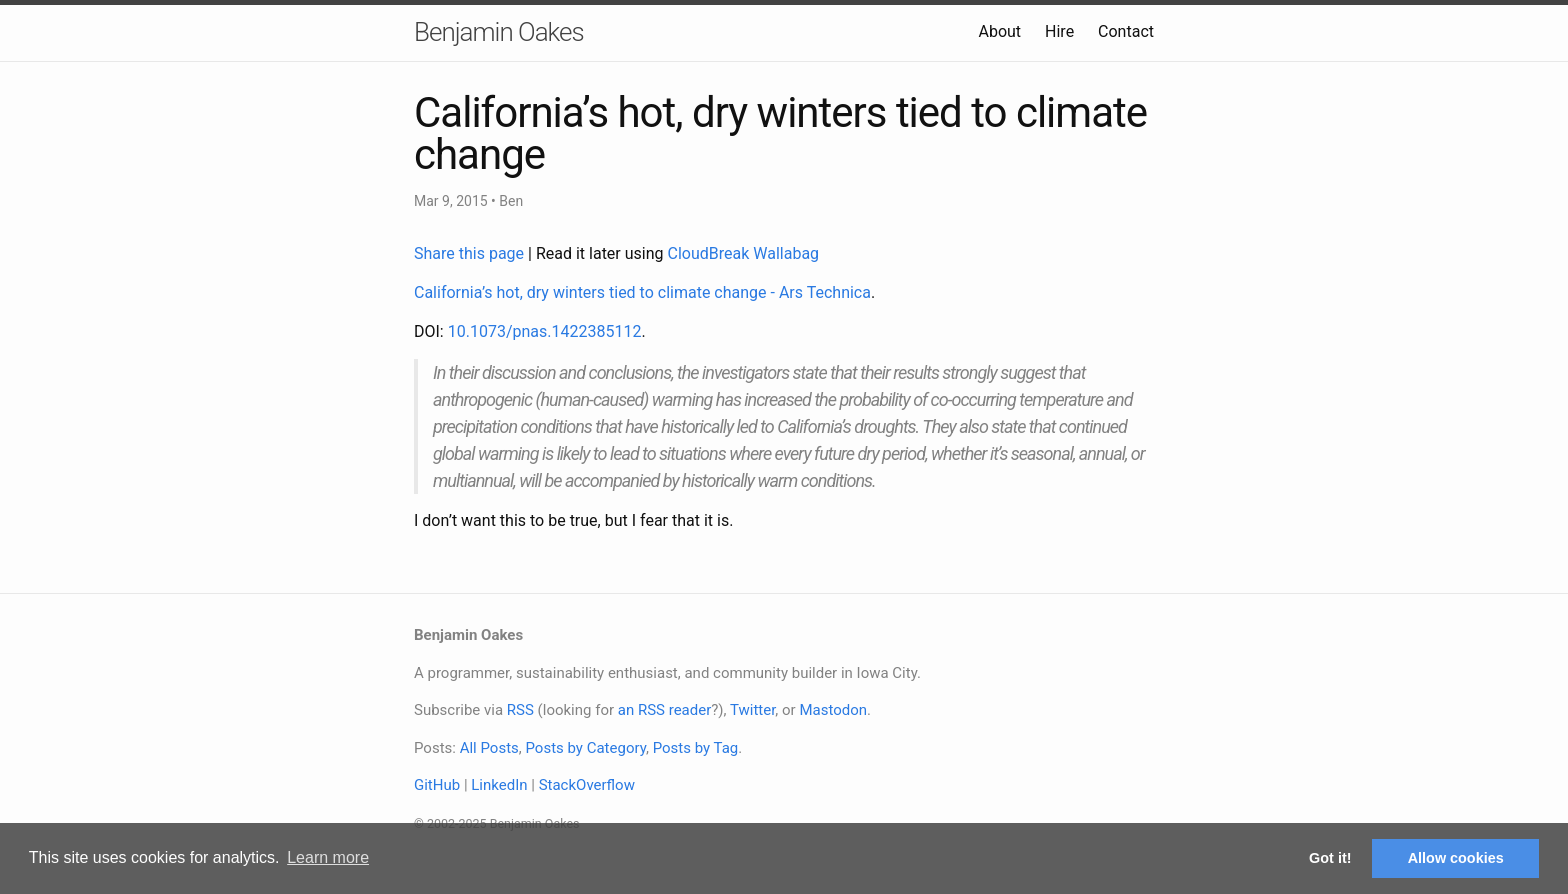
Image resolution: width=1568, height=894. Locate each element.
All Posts (489, 748)
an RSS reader (665, 710)
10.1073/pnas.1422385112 (545, 331)
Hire (1059, 31)
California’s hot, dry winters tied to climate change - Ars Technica (642, 292)
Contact (1126, 31)
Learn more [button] (328, 857)
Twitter (752, 710)
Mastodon (833, 710)
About (999, 31)
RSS (520, 710)
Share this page (471, 253)
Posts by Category (585, 748)
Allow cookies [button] (1456, 858)
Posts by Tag (696, 748)
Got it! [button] (1330, 858)
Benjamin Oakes (499, 32)
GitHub (437, 785)
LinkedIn (499, 785)
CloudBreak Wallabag (744, 253)
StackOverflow (587, 785)
